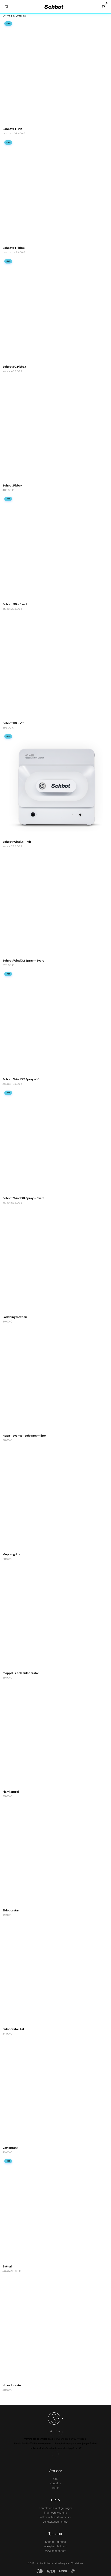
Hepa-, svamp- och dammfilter (24, 1437)
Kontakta (55, 2483)
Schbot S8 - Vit (13, 725)
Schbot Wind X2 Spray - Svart (23, 962)
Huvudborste (11, 2387)
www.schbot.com (55, 2550)
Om (55, 2479)
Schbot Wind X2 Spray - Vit (21, 1081)
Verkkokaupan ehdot (55, 2521)
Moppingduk (11, 1556)
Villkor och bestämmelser (55, 2517)
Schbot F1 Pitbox (13, 249)
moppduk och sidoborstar (20, 1675)
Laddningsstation (14, 1319)
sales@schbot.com (56, 2546)
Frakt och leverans (55, 2512)
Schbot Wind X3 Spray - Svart (23, 1200)
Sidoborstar (10, 1912)
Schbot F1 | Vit (12, 129)
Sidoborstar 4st (13, 2031)
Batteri (7, 2268)
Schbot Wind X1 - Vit (16, 843)
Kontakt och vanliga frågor (55, 2508)
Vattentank (10, 2149)
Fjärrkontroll (11, 1793)
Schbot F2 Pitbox (14, 368)
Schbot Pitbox (12, 487)
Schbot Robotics (55, 2541)
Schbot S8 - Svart (14, 606)
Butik (55, 2488)
